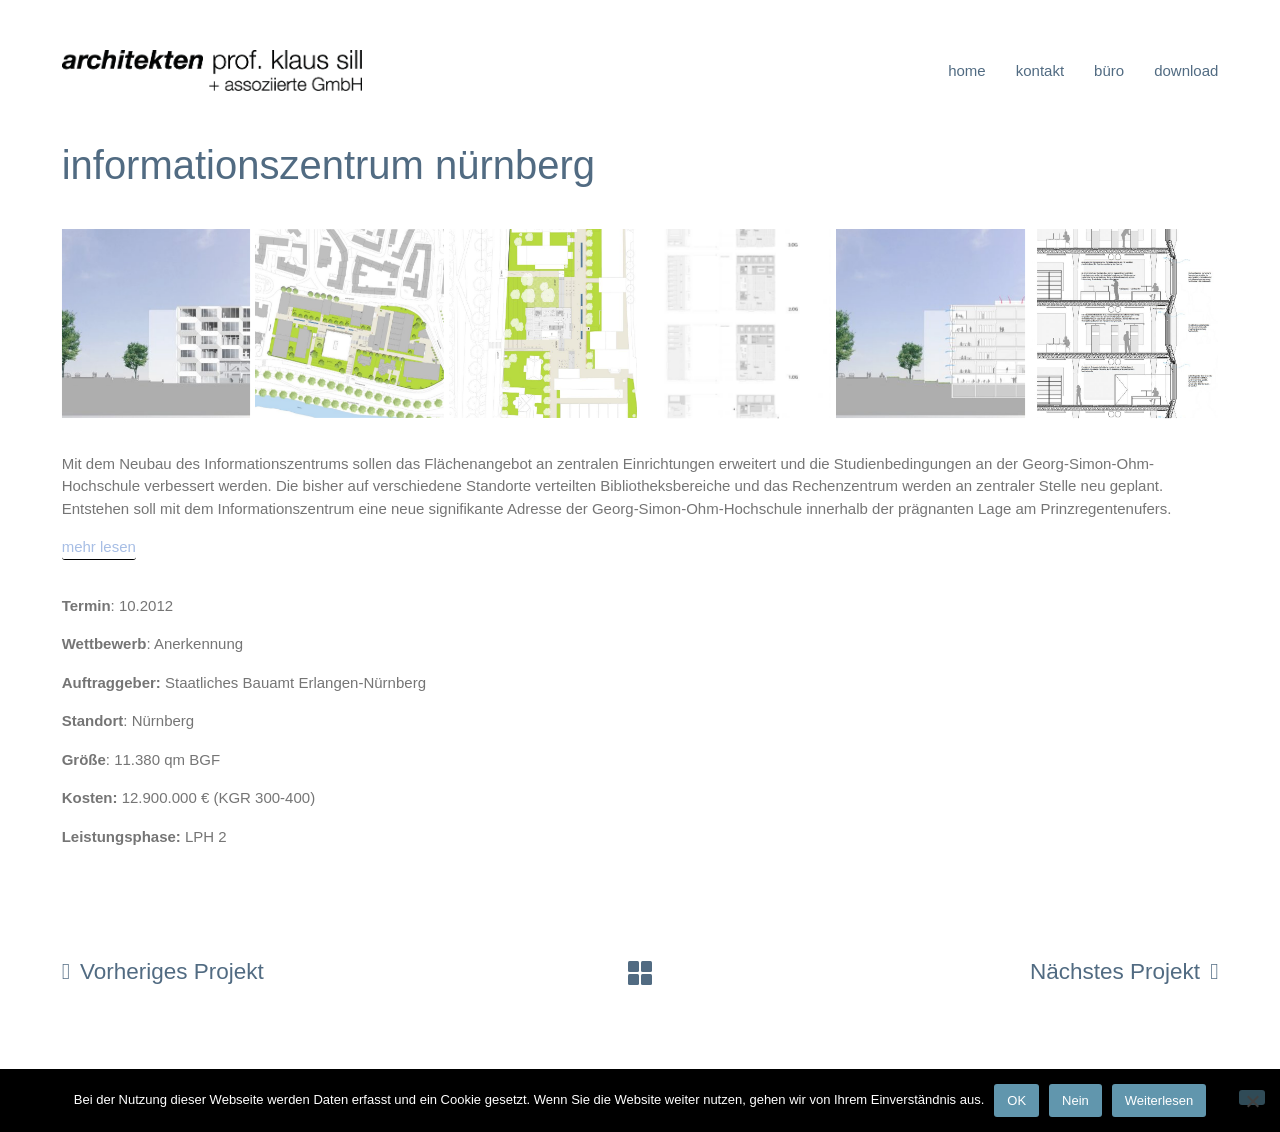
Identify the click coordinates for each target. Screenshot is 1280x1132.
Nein (1075, 1100)
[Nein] (1252, 1097)
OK (1016, 1100)
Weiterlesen (1159, 1100)
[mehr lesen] (99, 548)
